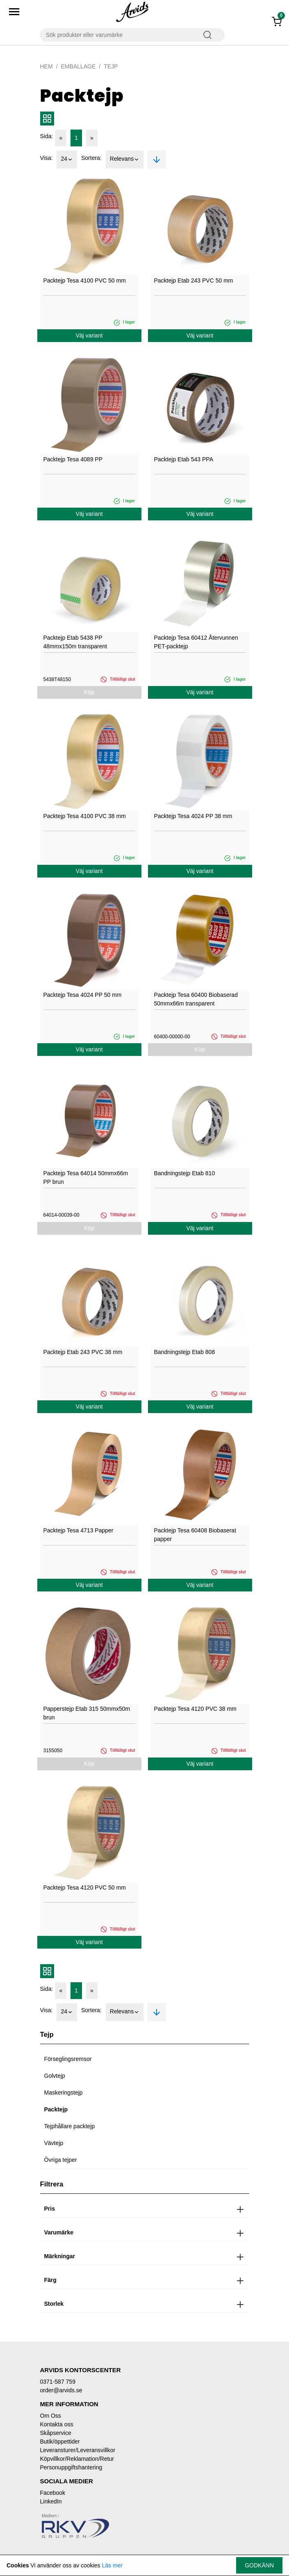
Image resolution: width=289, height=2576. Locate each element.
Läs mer (112, 2565)
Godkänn (259, 2565)
